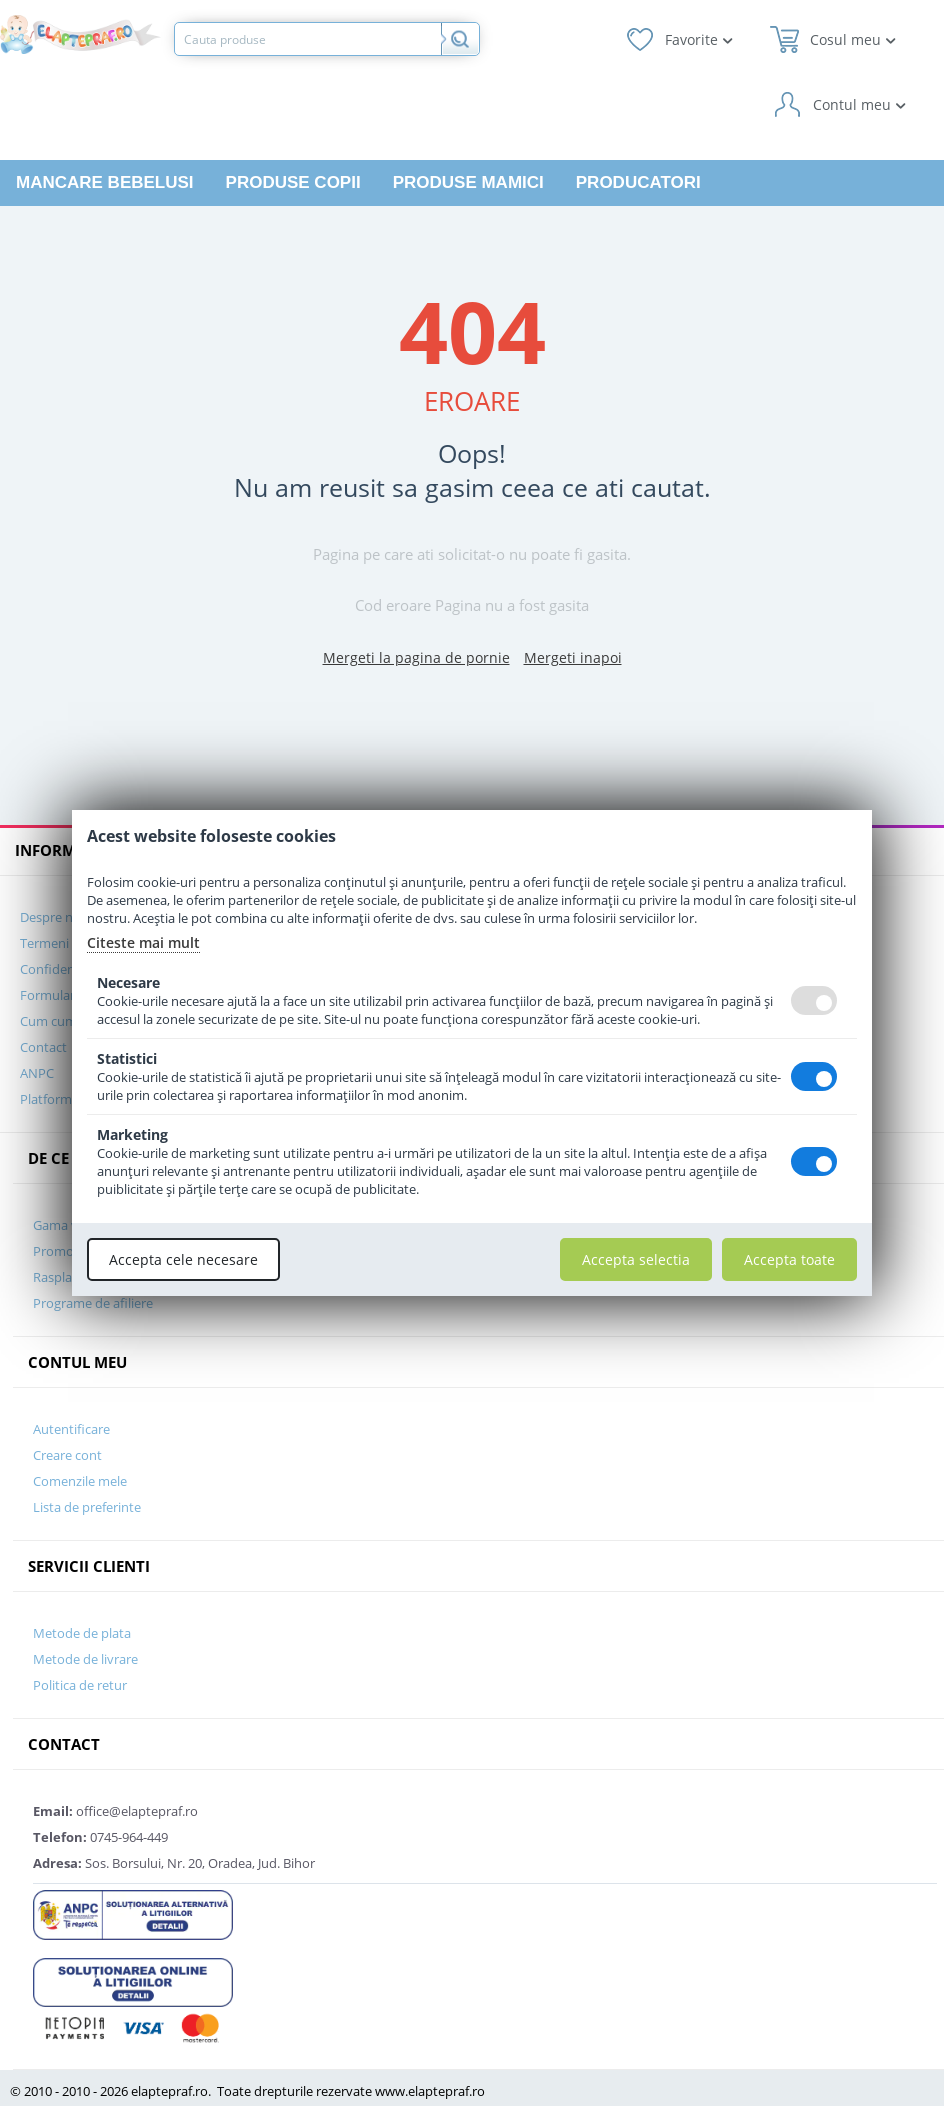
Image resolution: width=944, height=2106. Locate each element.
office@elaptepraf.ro (115, 1811)
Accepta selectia (636, 1259)
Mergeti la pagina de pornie (416, 657)
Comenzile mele (80, 1481)
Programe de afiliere (93, 1303)
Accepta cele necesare (183, 1259)
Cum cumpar (58, 1021)
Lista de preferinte (87, 1507)
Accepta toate (789, 1259)
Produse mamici (468, 182)
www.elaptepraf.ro (430, 2091)
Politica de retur (80, 1685)
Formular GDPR (66, 995)
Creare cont (67, 1455)
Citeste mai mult (143, 942)
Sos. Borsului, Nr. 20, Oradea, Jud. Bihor (174, 1863)
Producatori (638, 182)
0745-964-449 (100, 1837)
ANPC (37, 1073)
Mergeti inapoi (573, 657)
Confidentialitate (70, 969)
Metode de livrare (85, 1659)
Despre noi (52, 917)
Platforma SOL (63, 1099)
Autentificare (71, 1429)
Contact (43, 1047)
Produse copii (293, 182)
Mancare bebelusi (105, 182)
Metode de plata (82, 1633)
